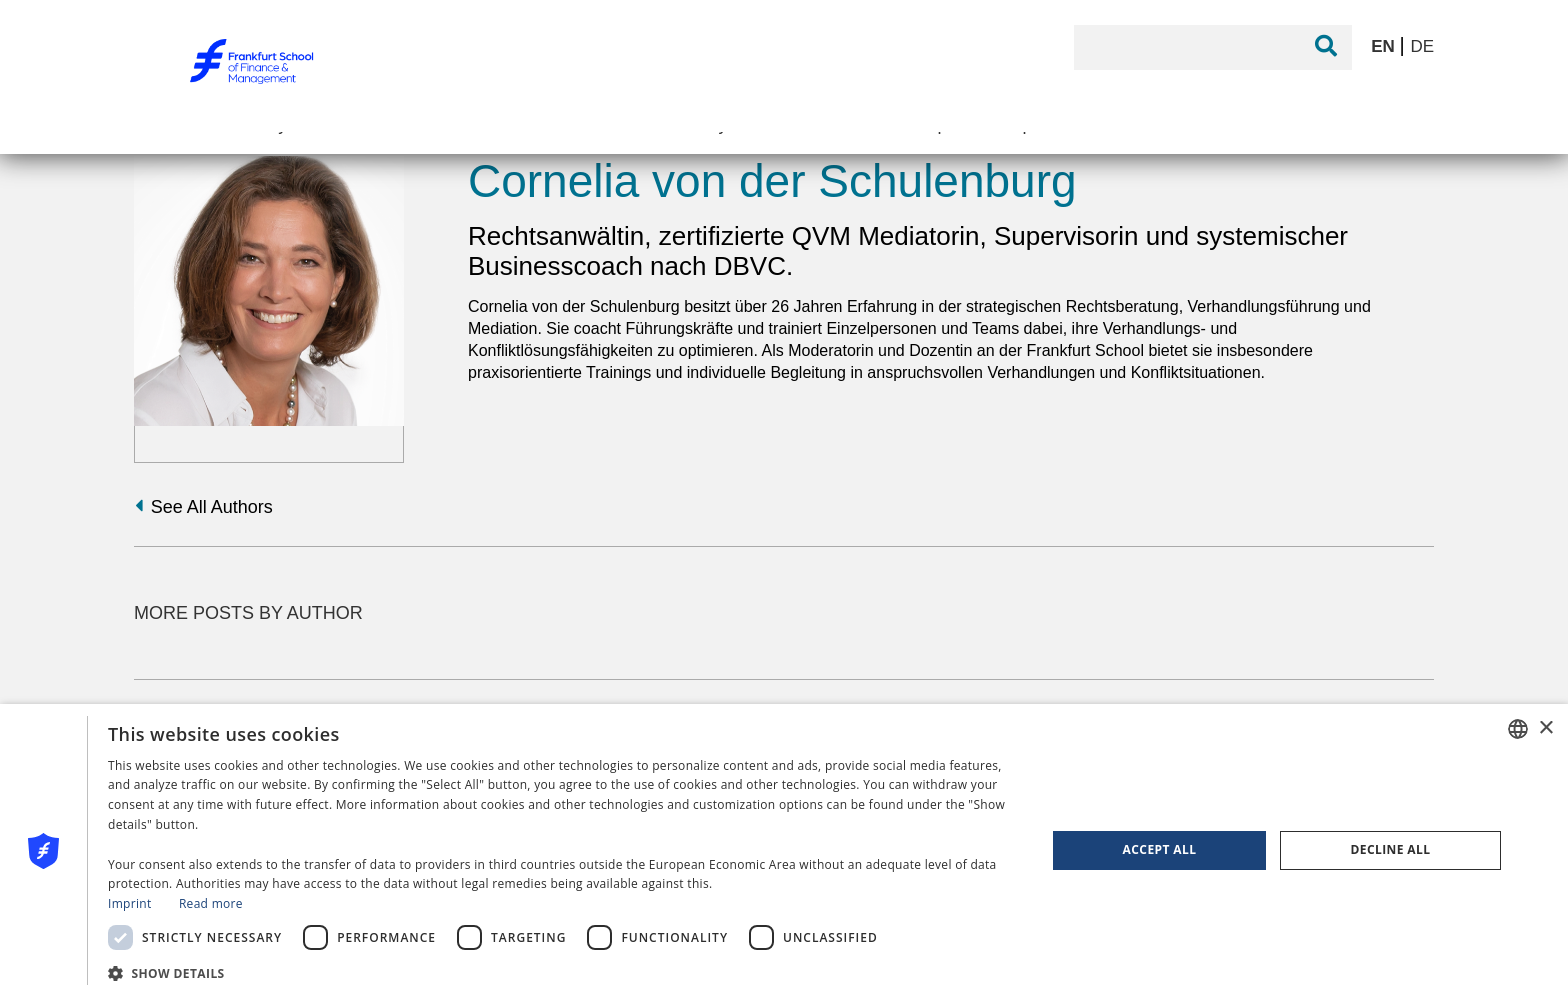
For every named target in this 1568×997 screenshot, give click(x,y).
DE (1422, 46)
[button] (563, 971)
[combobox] (1518, 729)
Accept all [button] (1160, 849)
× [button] (1545, 728)
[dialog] (784, 850)
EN (1385, 46)
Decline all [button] (1391, 849)
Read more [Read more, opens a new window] (211, 903)
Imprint (129, 903)
